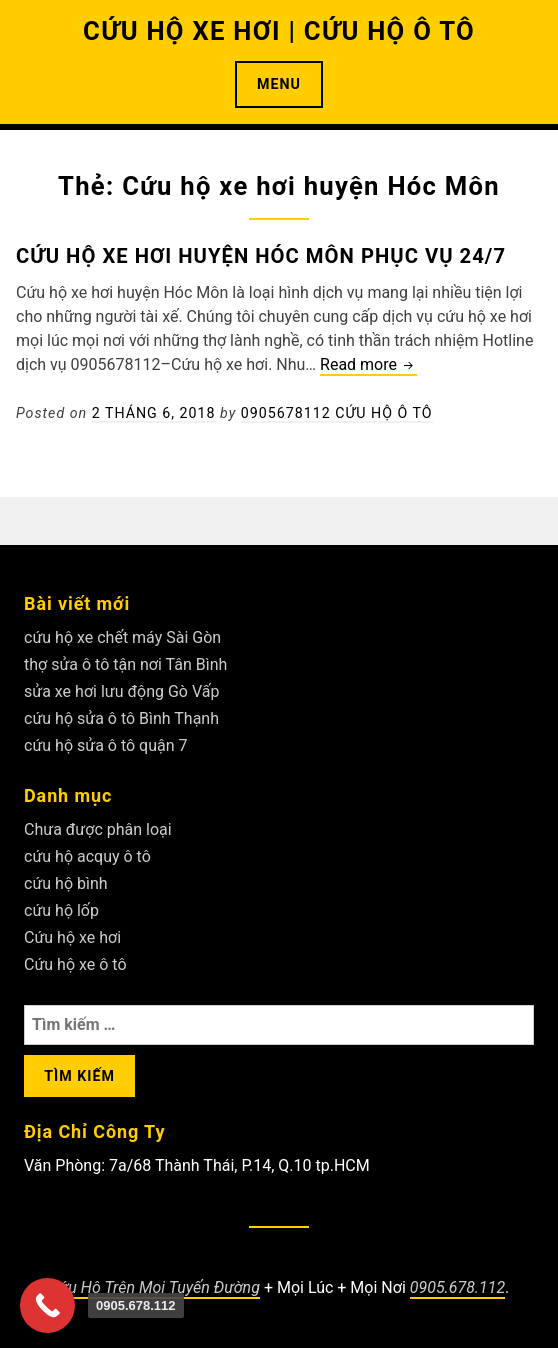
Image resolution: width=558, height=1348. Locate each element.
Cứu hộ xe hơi (72, 937)
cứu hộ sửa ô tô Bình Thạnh (121, 718)
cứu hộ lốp (61, 910)
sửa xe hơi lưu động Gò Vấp (121, 691)
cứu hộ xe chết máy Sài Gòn (122, 637)
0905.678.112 (457, 1287)
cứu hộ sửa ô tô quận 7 (105, 745)
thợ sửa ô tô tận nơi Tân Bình (125, 664)
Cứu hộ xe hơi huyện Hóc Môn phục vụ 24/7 (261, 256)
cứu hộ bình (66, 883)
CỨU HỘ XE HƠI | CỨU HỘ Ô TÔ (279, 31)
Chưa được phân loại (98, 829)
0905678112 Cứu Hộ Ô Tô (337, 413)
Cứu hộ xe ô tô (75, 964)
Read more (368, 365)
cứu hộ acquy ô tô (87, 856)
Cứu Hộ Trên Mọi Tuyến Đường (154, 1287)
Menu (279, 84)
